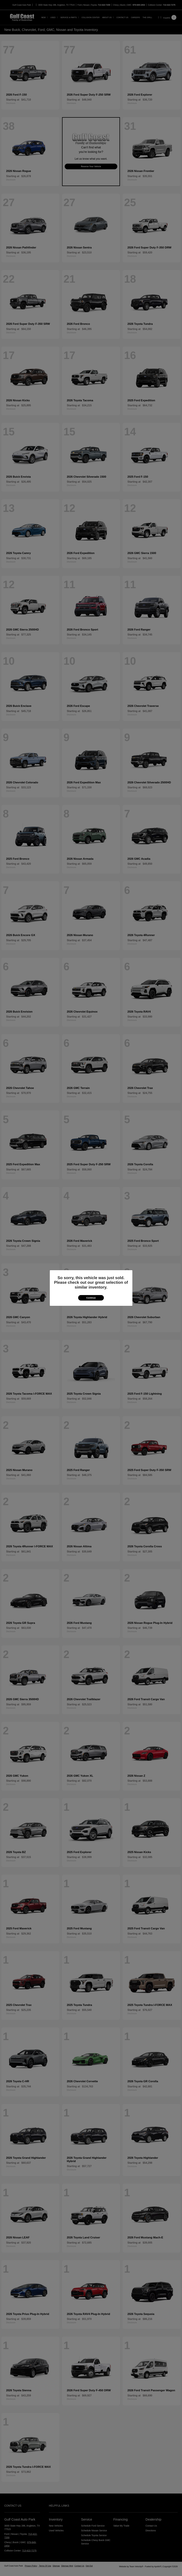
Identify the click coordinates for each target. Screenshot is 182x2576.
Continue (91, 1298)
